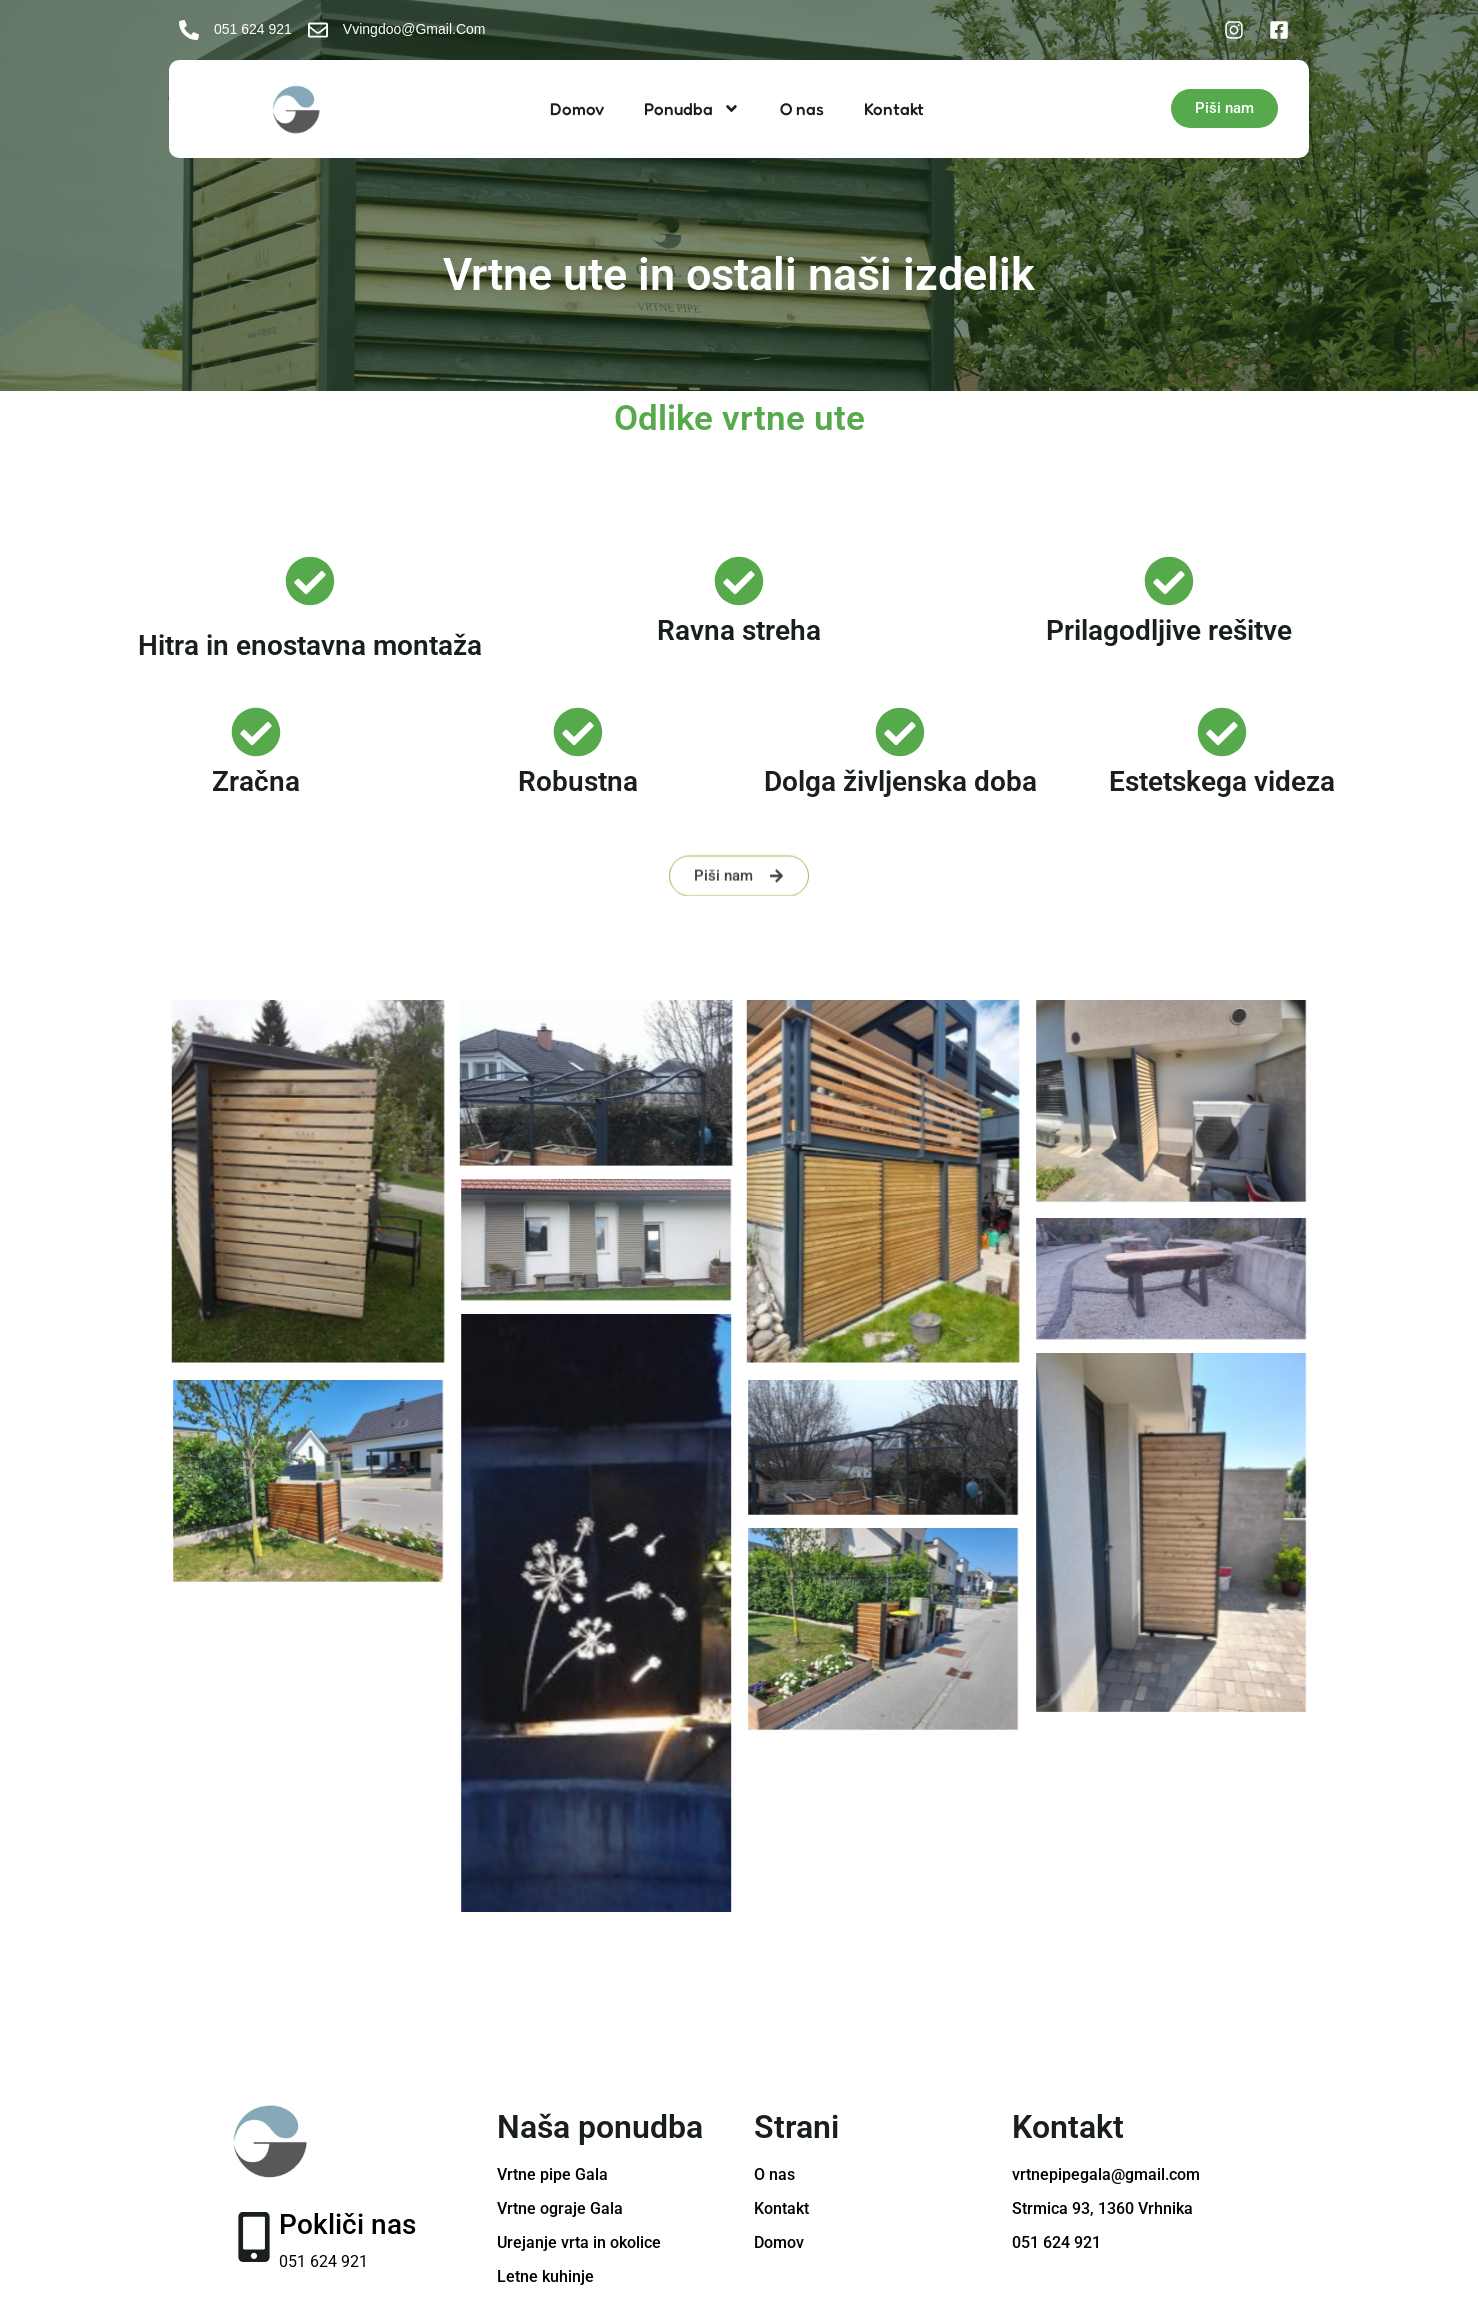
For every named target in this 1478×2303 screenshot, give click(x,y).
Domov (577, 108)
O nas (802, 108)
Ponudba (692, 108)
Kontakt (894, 108)
